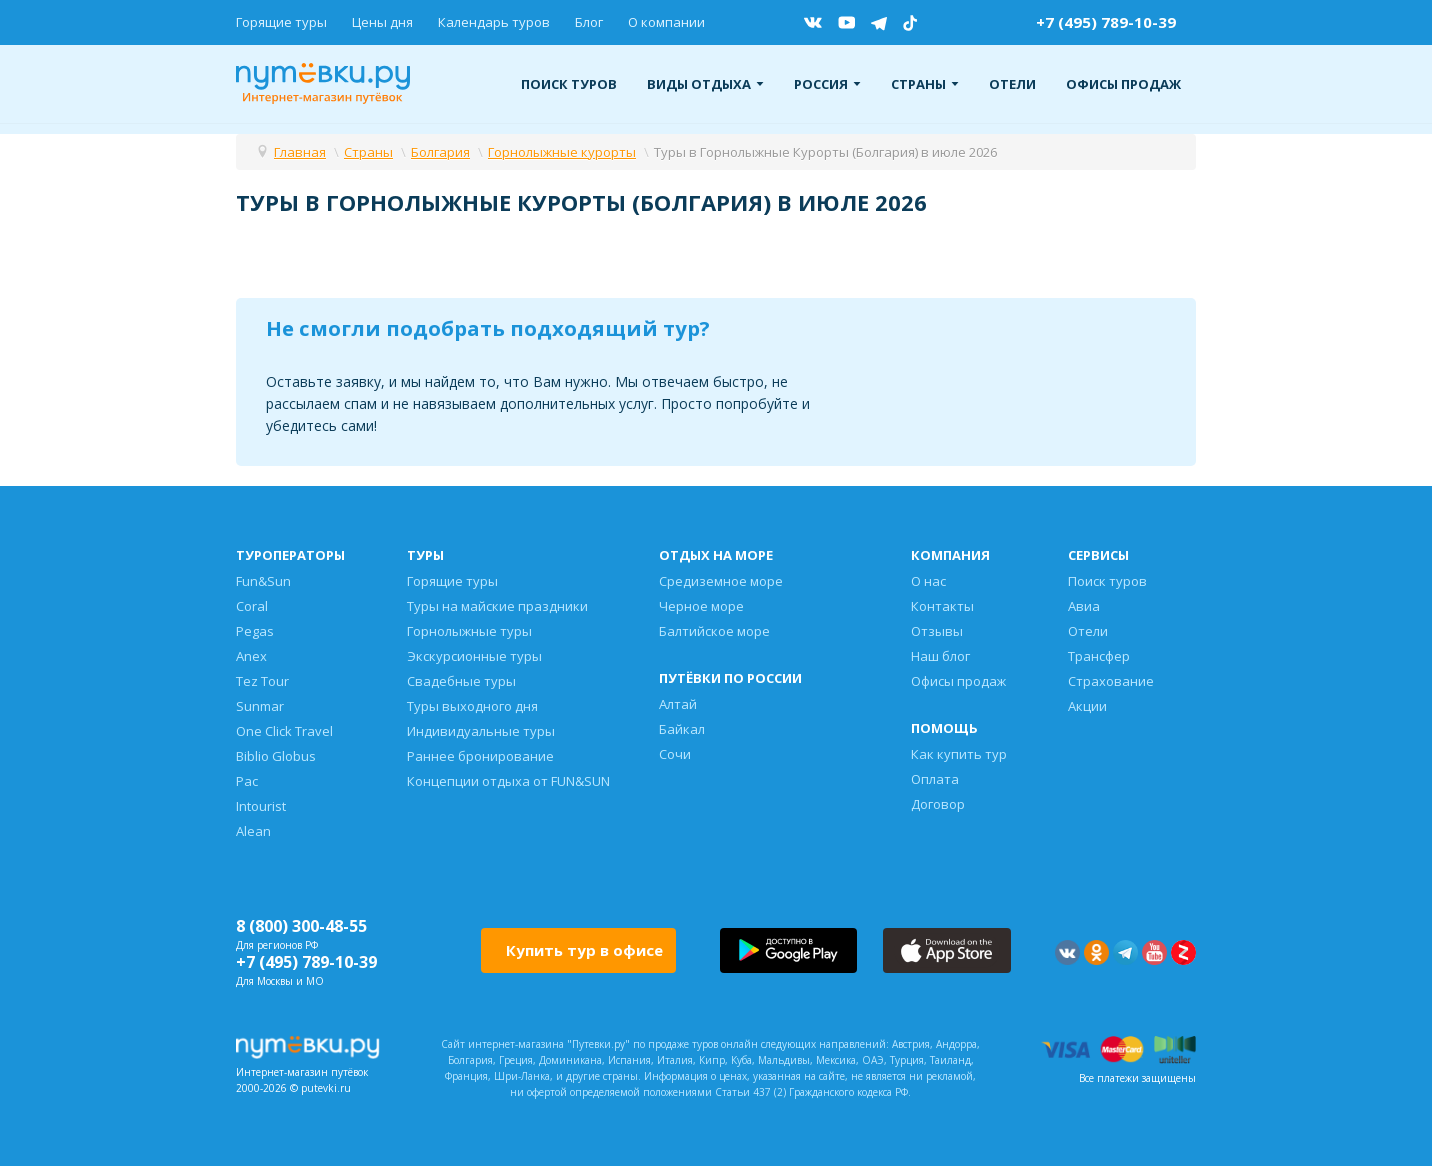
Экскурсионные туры (474, 656)
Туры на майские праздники (497, 606)
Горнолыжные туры (469, 631)
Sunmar (260, 706)
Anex (251, 656)
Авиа (1084, 606)
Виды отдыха (705, 84)
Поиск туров (569, 84)
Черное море (701, 606)
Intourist (261, 806)
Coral (252, 606)
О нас (928, 581)
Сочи (675, 754)
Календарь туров (494, 22)
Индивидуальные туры (481, 731)
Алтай (678, 704)
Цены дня (382, 22)
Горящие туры (281, 22)
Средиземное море (721, 581)
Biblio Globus (276, 756)
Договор (938, 804)
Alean (253, 831)
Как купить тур (959, 754)
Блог (589, 22)
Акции (1087, 706)
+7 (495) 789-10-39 (1106, 22)
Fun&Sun (263, 581)
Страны (925, 84)
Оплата (935, 779)
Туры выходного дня (472, 706)
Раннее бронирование (480, 756)
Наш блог (940, 656)
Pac (247, 781)
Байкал (682, 729)
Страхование (1111, 681)
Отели (1012, 84)
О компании (666, 22)
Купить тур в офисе (584, 950)
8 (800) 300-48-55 (301, 926)
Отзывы (937, 631)
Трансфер (1099, 656)
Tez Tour (262, 681)
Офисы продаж (1123, 84)
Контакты (942, 606)
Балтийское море (714, 631)
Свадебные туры (461, 681)
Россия (827, 84)
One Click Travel (284, 731)
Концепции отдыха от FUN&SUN (508, 781)
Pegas (255, 631)
